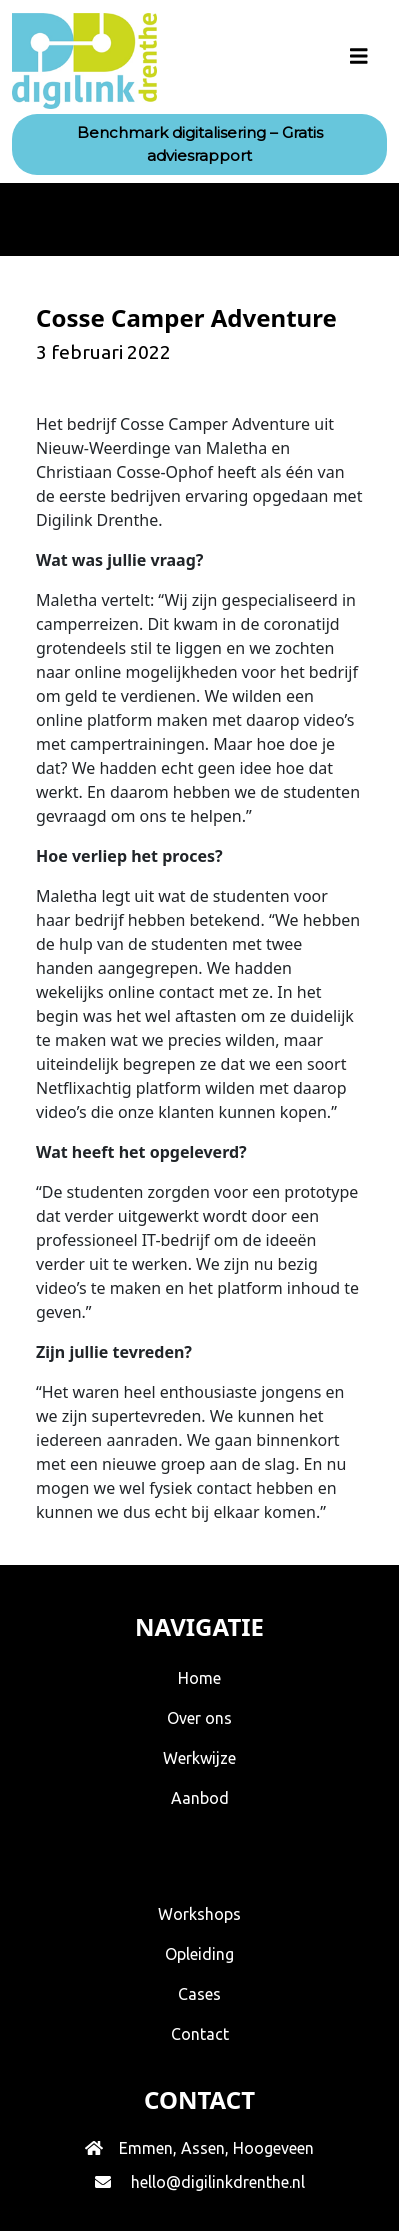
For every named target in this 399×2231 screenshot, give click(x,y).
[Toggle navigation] (359, 61)
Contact (200, 2034)
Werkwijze (199, 1758)
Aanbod (200, 1798)
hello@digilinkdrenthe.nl (218, 2182)
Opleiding (199, 1954)
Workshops (199, 1914)
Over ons (199, 1718)
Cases (199, 1994)
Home (199, 1678)
